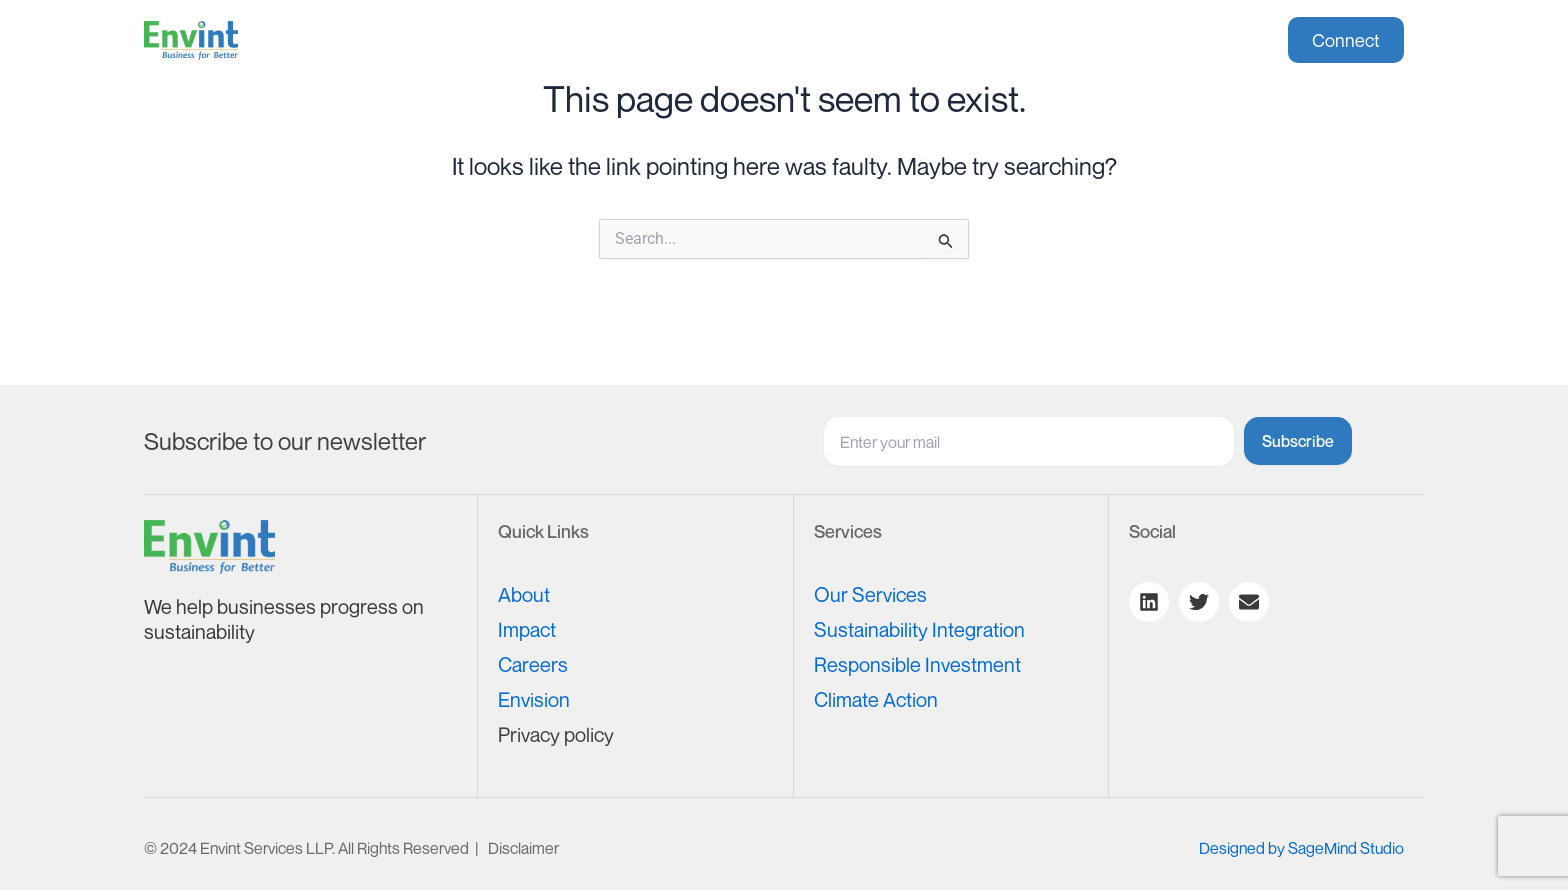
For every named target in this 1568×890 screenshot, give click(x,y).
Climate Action (876, 699)
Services (640, 41)
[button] (640, 41)
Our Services (870, 594)
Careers (866, 41)
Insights (988, 41)
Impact (759, 41)
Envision (534, 699)
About (523, 41)
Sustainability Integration (919, 629)
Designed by (1301, 848)
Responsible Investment (917, 664)
